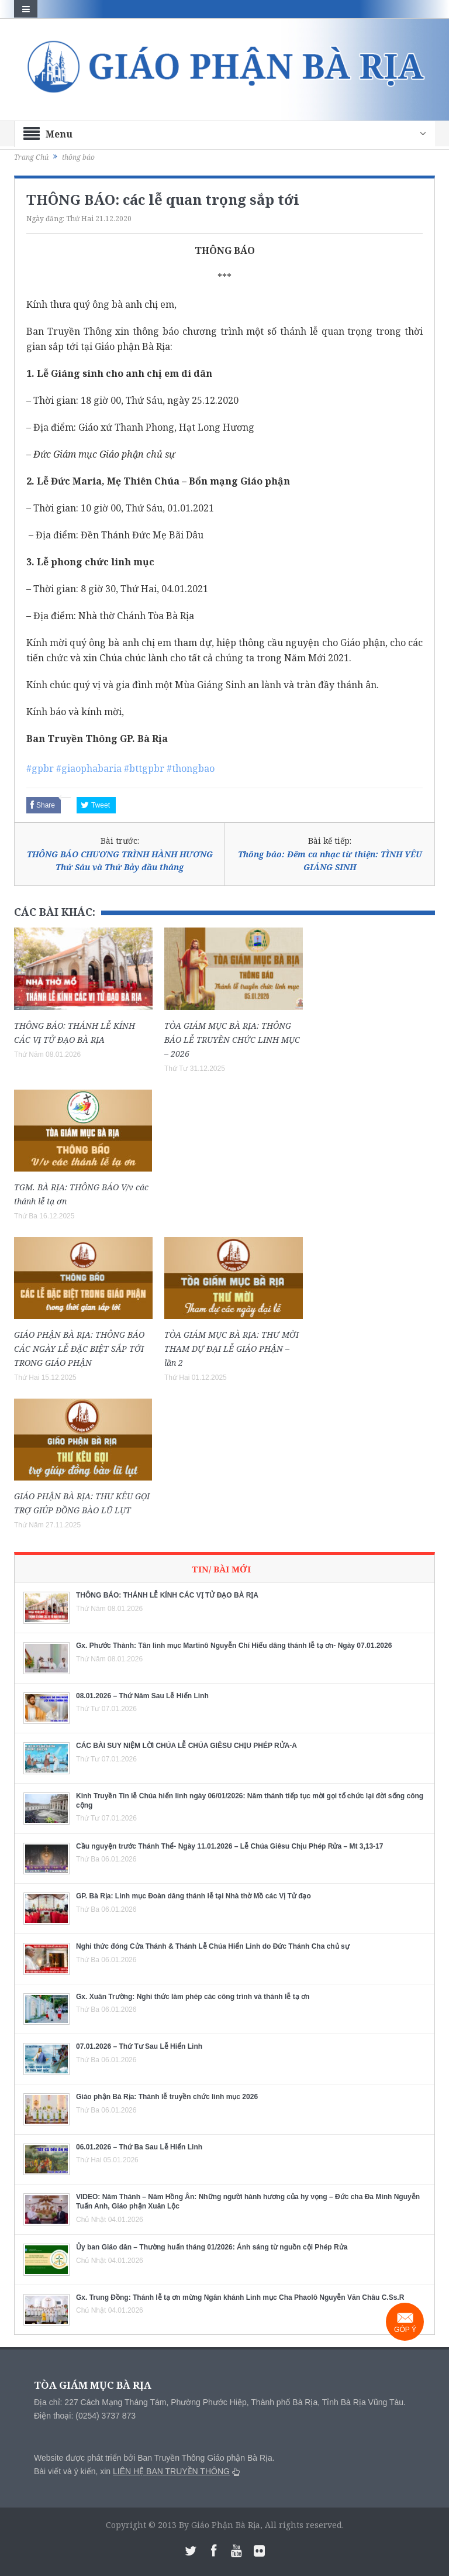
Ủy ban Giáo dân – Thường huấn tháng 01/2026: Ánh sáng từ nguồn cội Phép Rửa (211, 2247)
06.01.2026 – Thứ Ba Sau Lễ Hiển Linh (139, 2147)
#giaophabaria (89, 768)
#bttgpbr (144, 768)
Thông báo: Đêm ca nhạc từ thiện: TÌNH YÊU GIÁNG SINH (330, 861)
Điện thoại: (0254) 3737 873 (85, 2415)
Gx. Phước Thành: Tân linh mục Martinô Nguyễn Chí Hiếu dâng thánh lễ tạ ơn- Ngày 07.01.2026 (234, 1645)
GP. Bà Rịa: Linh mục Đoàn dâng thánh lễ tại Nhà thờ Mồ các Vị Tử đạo (193, 1896)
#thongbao (191, 768)
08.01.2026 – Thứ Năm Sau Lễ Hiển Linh (142, 1696)
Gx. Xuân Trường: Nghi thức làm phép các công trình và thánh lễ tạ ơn (192, 1997)
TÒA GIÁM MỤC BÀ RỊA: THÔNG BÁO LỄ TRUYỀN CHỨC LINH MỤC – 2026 (232, 1039)
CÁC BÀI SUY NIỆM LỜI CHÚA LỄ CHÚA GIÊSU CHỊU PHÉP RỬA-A (186, 1746)
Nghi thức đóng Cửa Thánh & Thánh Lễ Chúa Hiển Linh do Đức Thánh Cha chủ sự (213, 1946)
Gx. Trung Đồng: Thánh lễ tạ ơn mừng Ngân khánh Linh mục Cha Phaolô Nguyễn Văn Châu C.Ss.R (240, 2297)
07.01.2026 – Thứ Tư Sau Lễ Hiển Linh (139, 2046)
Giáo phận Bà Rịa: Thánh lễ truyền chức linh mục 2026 (167, 2097)
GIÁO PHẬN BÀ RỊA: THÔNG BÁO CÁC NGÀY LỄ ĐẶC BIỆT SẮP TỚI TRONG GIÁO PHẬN (79, 1348)
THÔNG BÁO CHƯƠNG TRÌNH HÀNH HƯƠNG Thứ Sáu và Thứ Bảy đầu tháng (120, 861)
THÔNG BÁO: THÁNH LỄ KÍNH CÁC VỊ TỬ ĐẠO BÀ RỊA (167, 1595)
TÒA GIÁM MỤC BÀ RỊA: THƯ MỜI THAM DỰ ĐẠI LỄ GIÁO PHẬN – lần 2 (231, 1348)
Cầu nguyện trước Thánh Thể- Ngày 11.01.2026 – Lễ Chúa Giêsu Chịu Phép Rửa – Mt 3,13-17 (229, 1846)
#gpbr (40, 768)
